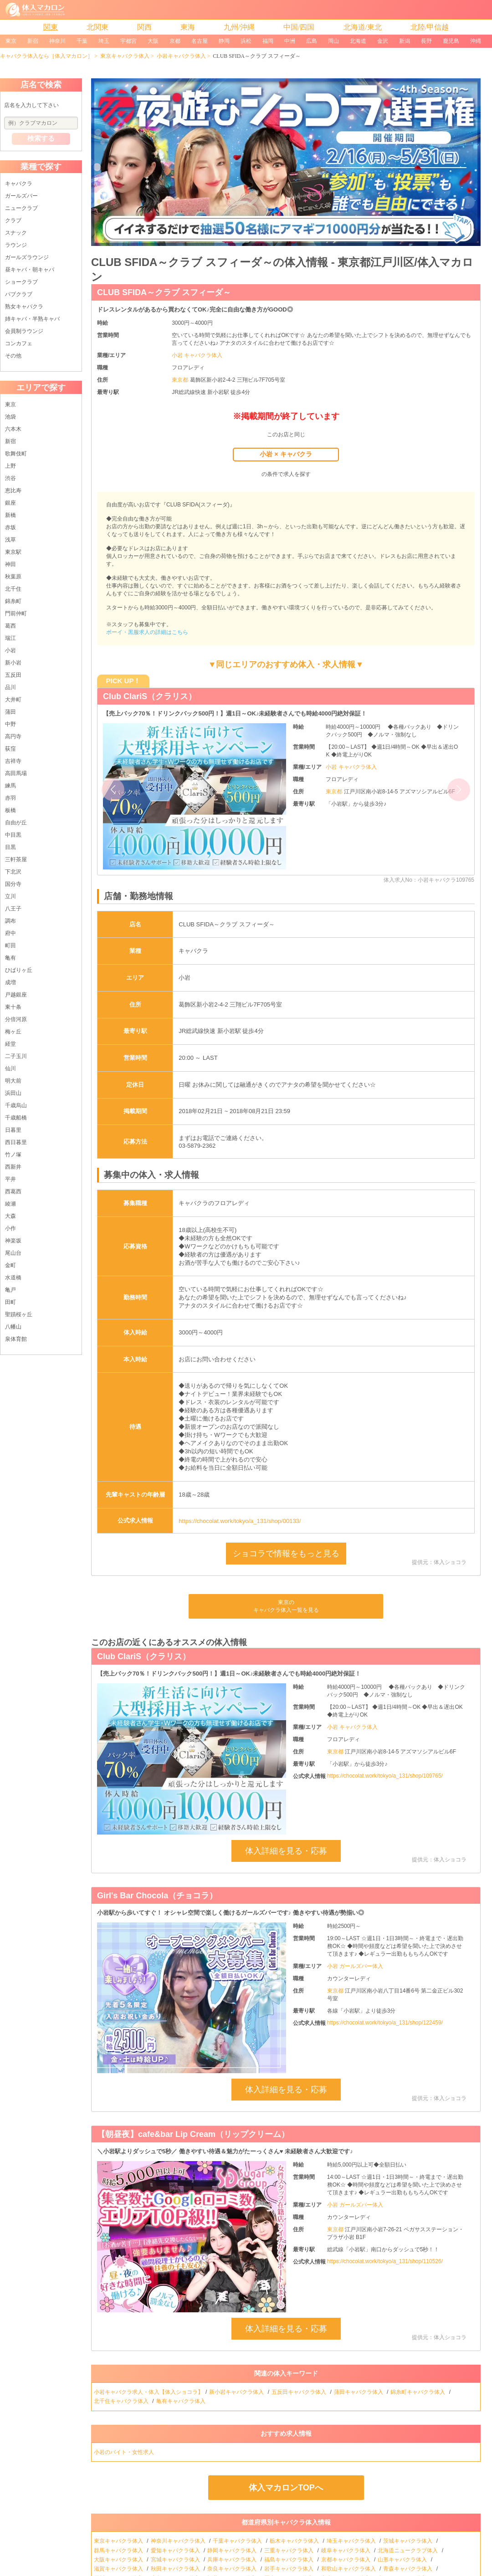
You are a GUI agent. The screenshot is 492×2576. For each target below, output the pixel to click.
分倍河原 (16, 1019)
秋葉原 (13, 576)
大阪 (153, 41)
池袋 (10, 417)
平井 (10, 1179)
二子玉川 (16, 1056)
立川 (10, 896)
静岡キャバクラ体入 (232, 2550)
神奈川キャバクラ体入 (179, 2541)
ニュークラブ (21, 208)
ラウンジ (16, 245)
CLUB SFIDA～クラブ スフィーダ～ (164, 292)
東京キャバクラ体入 (124, 56)
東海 (187, 27)
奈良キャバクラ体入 (232, 2569)
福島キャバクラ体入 (289, 2559)
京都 (174, 41)
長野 (426, 41)
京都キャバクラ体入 (346, 2559)
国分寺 (13, 884)
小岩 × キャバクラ (286, 454)
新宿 (32, 41)
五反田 (13, 675)
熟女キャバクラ (24, 306)
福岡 (267, 41)
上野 (10, 466)
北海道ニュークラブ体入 (408, 2550)
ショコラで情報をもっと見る (286, 1553)
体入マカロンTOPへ (286, 2487)
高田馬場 (16, 773)
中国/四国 (298, 27)
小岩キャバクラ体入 (181, 56)
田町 (10, 1302)
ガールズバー (21, 196)
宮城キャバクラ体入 (176, 2559)
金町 (10, 1265)
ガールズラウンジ (27, 257)
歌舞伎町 (16, 453)
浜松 (246, 41)
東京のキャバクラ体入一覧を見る (286, 1606)
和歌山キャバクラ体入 (349, 2569)
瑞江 (10, 638)
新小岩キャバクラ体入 (237, 2392)
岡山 (333, 41)
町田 (10, 945)
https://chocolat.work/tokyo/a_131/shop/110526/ (385, 2261)
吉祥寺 (13, 761)
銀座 (10, 503)
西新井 (13, 1167)
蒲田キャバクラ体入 (359, 2392)
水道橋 (13, 1277)
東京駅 (13, 552)
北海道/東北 (362, 27)
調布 (10, 921)
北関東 (97, 27)
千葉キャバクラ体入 (238, 2541)
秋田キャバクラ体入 (176, 2569)
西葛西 (13, 1191)
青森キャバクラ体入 (408, 2569)
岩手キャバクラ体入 (289, 2569)
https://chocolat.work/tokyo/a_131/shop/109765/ (385, 1776)
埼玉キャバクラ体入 (352, 2541)
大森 (10, 1216)
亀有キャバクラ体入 (181, 2401)
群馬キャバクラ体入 (119, 2550)
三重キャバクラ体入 (289, 2550)
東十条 (13, 1007)
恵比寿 (13, 490)
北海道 (358, 41)
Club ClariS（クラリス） (149, 696)
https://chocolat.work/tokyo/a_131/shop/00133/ (240, 1521)
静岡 (224, 41)
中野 (10, 724)
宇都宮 (128, 41)
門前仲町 (16, 613)
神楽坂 (13, 1240)
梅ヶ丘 (13, 1031)
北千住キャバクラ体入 (122, 2401)
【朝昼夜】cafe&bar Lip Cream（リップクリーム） (193, 2134)
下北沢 (13, 872)
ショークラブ (21, 282)
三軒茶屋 (16, 859)
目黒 (10, 847)
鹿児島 (451, 41)
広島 (311, 41)
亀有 (10, 958)
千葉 (82, 41)
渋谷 (10, 478)
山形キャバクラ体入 (403, 2559)
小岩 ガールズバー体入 (355, 1966)
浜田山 (13, 1093)
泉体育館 (16, 1339)
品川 (10, 687)
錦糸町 (13, 601)
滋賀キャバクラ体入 (119, 2569)
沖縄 (475, 41)
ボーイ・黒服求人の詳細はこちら (147, 632)
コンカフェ (18, 343)
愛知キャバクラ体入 (176, 2550)
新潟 (404, 41)
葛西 (10, 626)
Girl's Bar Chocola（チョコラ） (157, 1895)
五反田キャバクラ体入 (300, 2392)
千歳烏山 (16, 1105)
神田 (10, 564)
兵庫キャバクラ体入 (232, 2559)
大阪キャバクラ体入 (119, 2559)
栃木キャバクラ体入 (295, 2541)
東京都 (181, 380)
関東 (50, 27)
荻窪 (10, 749)
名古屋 (199, 41)
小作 (10, 1228)
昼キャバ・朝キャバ (29, 269)
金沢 (382, 41)
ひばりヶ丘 (18, 970)
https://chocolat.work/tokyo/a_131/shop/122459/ (385, 2022)
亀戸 (10, 1290)
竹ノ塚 (13, 1154)
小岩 (10, 650)
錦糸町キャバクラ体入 (418, 2392)
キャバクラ (18, 183)
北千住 (13, 589)
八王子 (13, 908)
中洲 (289, 41)
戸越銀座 (16, 995)
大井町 (13, 699)
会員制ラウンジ (24, 331)
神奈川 (57, 41)
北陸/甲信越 (429, 27)
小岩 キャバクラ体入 (197, 355)
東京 (10, 41)
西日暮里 (16, 1142)
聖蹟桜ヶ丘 (18, 1314)
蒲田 (10, 712)
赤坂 (10, 527)
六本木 (13, 429)
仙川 (10, 1068)
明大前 (13, 1081)
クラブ (13, 220)
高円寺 (13, 736)
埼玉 (103, 41)
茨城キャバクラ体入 (408, 2541)
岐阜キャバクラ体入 (346, 2550)
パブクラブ (18, 294)
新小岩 (13, 662)
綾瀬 (10, 1204)
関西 (144, 27)
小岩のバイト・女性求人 (124, 2452)
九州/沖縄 (239, 27)
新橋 (10, 515)
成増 (10, 982)
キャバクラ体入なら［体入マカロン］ (46, 56)
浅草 (10, 540)
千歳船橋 (16, 1117)
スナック (16, 233)
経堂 (10, 1044)
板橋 (10, 810)
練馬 (10, 785)
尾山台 (13, 1253)
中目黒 (13, 835)
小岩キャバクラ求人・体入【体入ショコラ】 (148, 2392)
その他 (13, 356)
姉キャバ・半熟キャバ (32, 319)
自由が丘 (16, 822)
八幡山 (13, 1327)
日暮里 (13, 1130)
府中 (10, 933)
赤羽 (10, 798)
